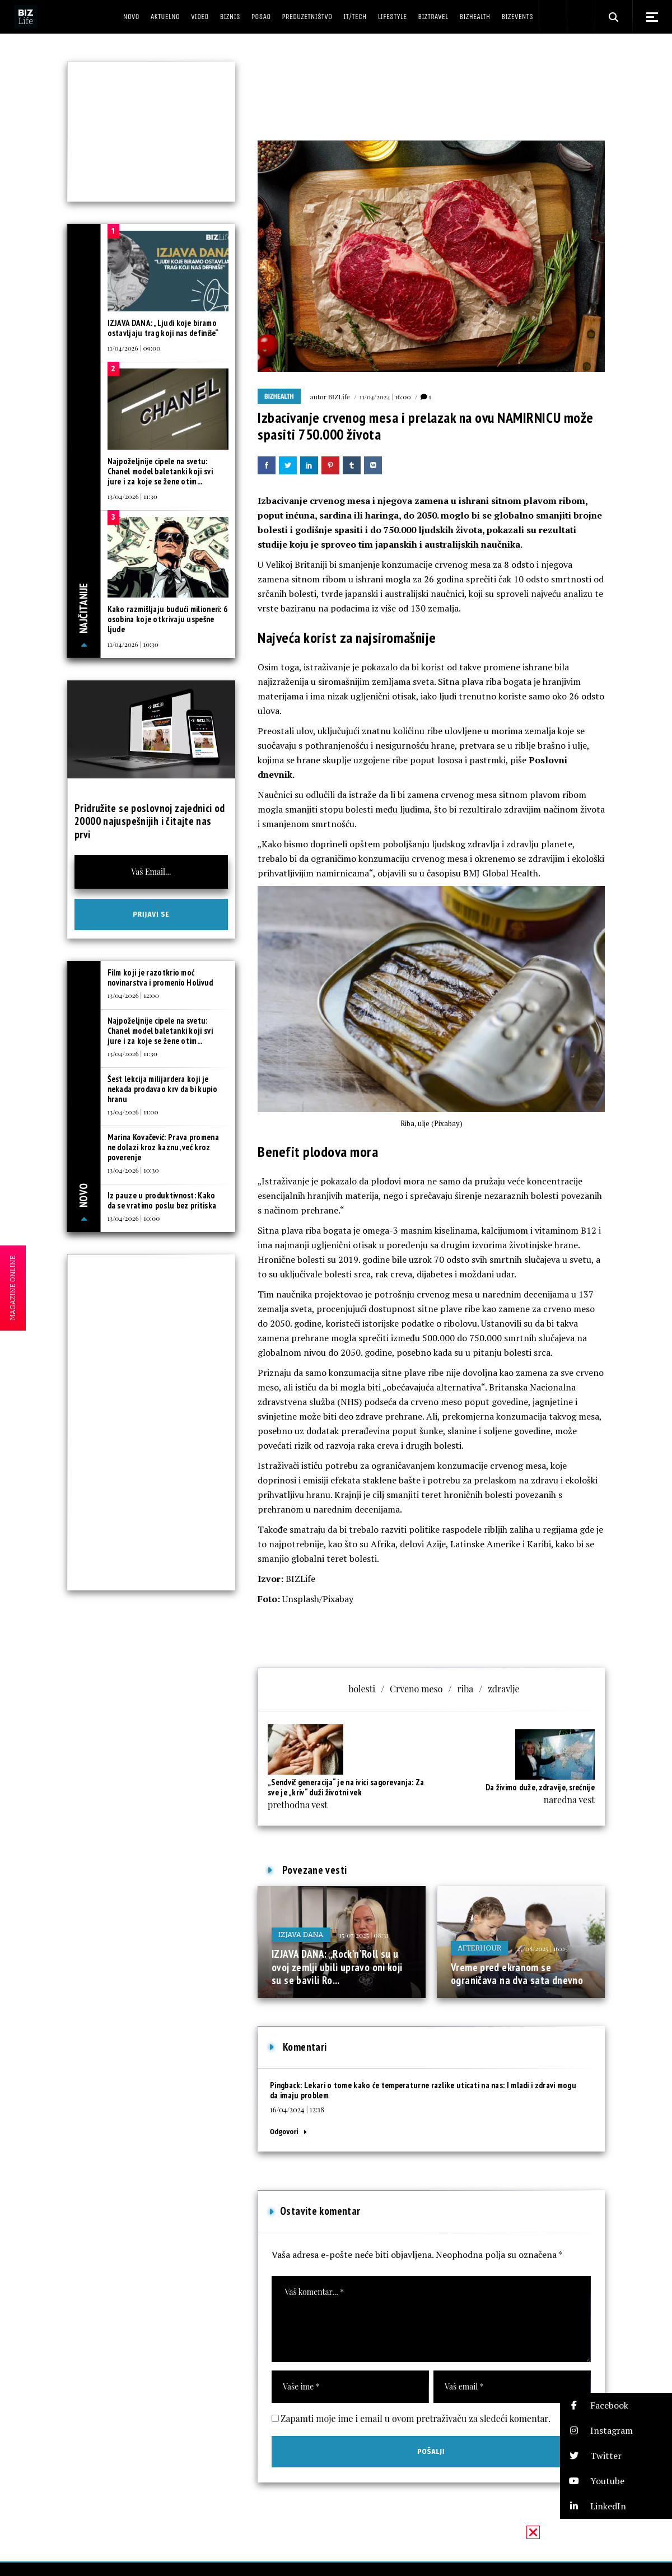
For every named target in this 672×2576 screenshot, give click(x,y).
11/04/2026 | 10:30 (133, 644)
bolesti (361, 1689)
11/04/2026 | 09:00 (134, 347)
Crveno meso (416, 1689)
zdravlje (503, 1689)
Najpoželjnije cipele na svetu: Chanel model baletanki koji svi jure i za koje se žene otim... (160, 471)
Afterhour (479, 1948)
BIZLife (339, 396)
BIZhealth (279, 396)
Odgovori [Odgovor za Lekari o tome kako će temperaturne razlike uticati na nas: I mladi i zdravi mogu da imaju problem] (284, 2131)
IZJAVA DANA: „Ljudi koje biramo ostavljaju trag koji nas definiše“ (163, 328)
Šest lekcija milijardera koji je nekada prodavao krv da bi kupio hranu (162, 1089)
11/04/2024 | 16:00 (385, 396)
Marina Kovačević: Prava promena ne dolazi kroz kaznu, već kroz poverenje (163, 1147)
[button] (616, 2405)
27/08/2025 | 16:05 (542, 1948)
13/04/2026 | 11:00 (133, 1111)
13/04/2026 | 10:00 (134, 1218)
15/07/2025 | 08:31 (364, 1934)
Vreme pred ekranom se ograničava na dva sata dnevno (517, 1974)
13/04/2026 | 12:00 (133, 995)
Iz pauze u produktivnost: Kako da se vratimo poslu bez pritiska (162, 1200)
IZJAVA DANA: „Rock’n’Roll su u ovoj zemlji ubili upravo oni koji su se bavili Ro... (337, 1967)
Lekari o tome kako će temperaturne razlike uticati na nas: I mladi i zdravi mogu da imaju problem (423, 2090)
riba (465, 1689)
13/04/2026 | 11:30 (132, 496)
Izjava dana (301, 1934)
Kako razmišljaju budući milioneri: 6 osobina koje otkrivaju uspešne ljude (168, 619)
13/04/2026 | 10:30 (133, 1169)
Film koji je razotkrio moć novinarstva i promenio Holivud (160, 977)
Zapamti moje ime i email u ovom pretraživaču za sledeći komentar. (415, 2418)
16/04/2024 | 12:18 (297, 2109)
